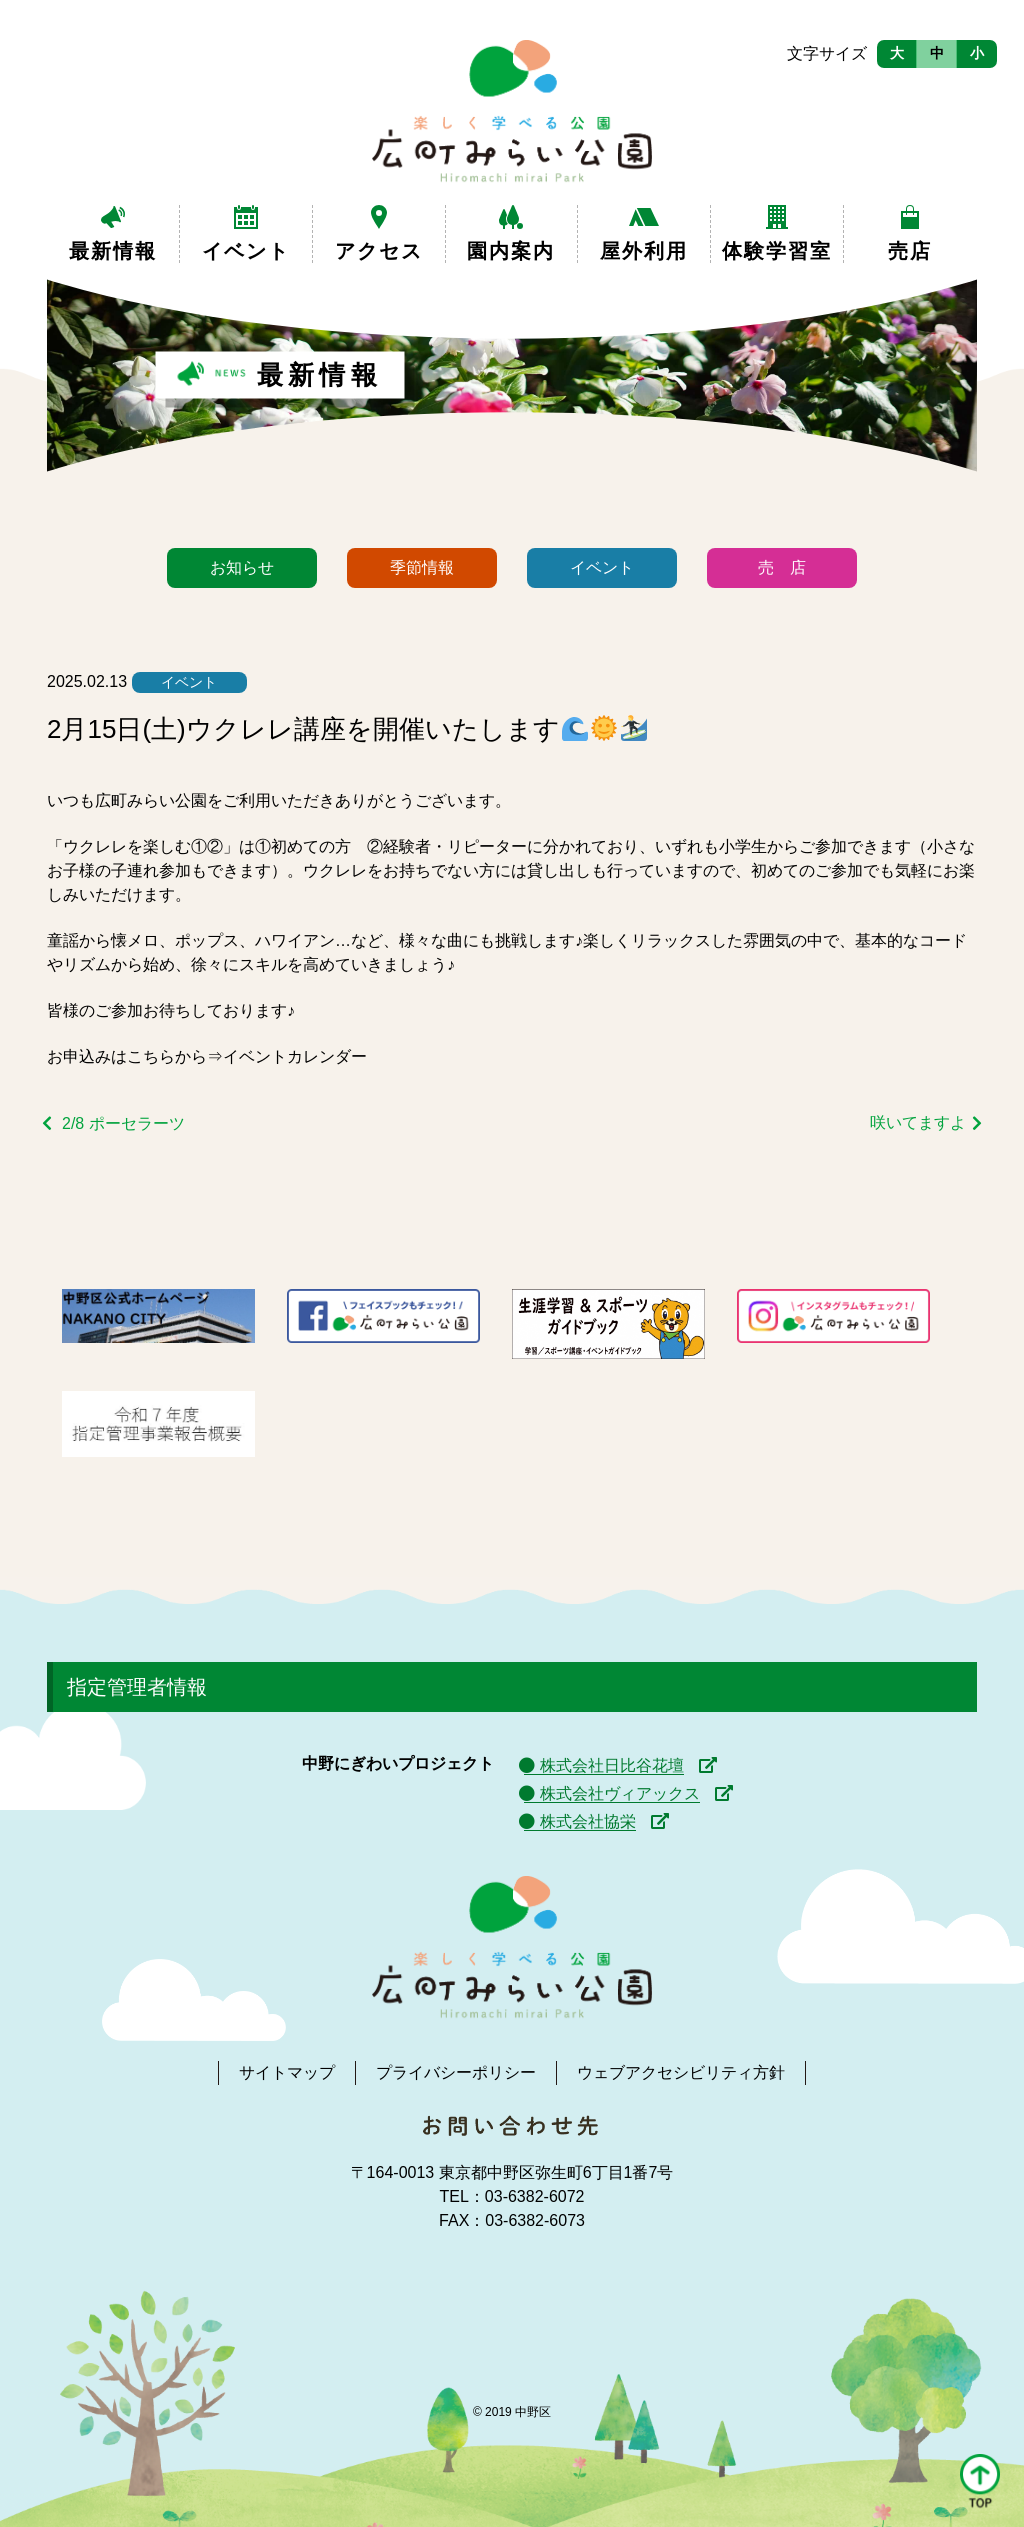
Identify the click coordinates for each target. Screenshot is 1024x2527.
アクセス (379, 251)
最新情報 (113, 251)
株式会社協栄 (588, 1821)
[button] (980, 2482)
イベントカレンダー (295, 1056)
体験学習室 (777, 251)
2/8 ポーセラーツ (123, 1123)
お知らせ (242, 567)
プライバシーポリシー (456, 2072)
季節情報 (422, 567)
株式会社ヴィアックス (620, 1793)
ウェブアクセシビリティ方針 (681, 2072)
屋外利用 (644, 251)
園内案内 (511, 251)
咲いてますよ (918, 1122)
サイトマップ (287, 2072)
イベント (246, 251)
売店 (910, 251)
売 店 (782, 567)
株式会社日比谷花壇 (612, 1765)
